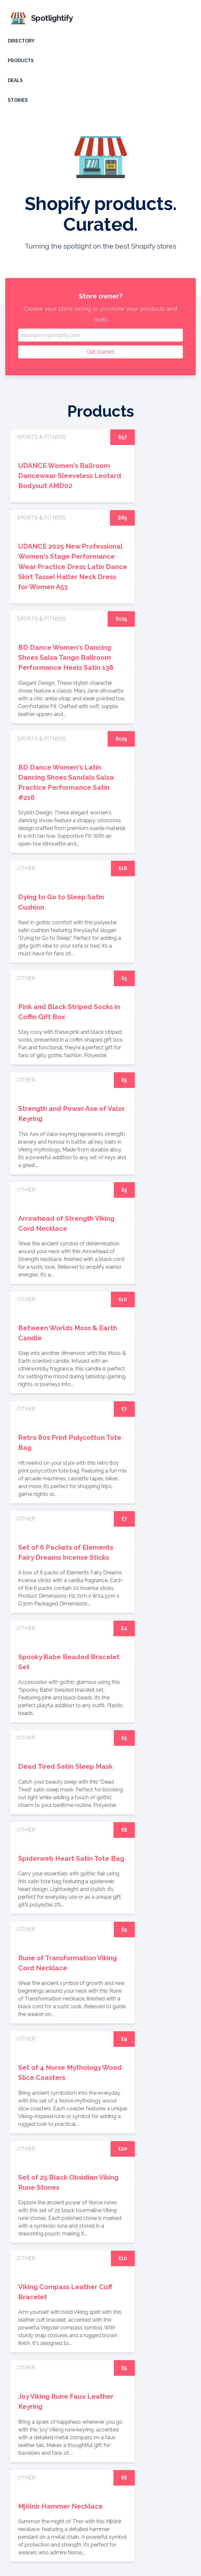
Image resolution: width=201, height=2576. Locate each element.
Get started (100, 352)
